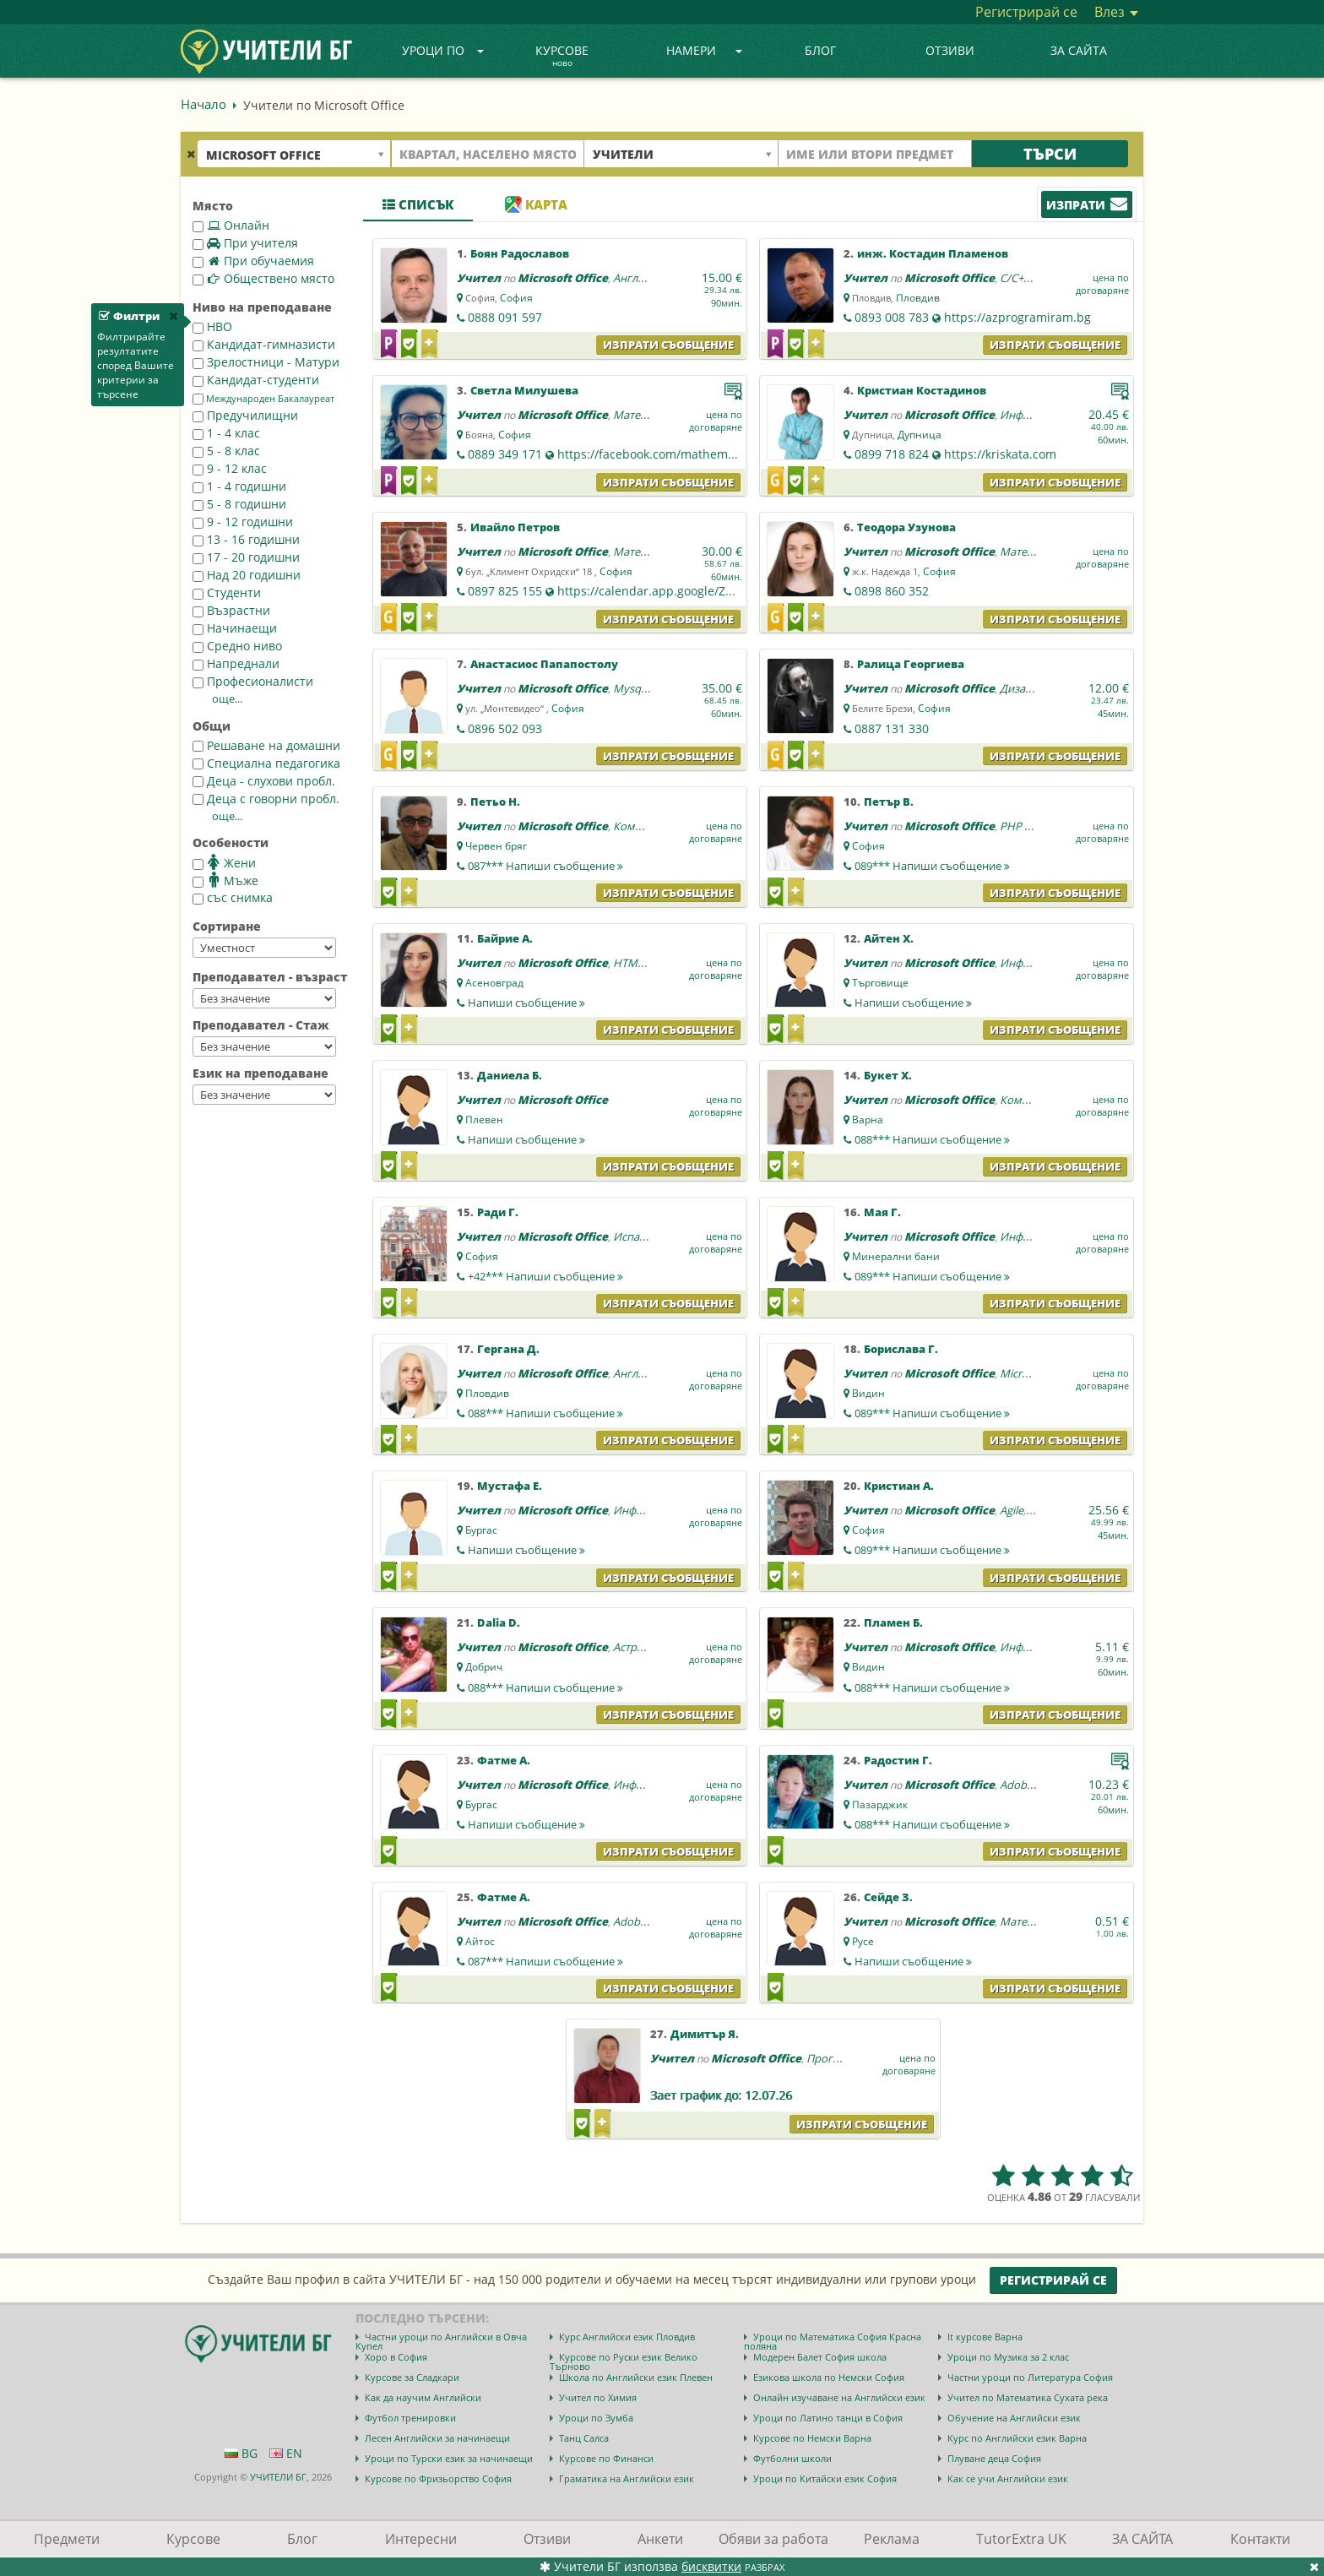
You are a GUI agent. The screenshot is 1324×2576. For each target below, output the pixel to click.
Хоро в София (396, 2356)
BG (241, 2453)
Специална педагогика (266, 763)
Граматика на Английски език (626, 2478)
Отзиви (949, 50)
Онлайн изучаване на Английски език (839, 2397)
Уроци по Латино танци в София (828, 2417)
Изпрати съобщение (668, 344)
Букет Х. (888, 1075)
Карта (536, 204)
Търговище (880, 983)
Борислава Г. (901, 1348)
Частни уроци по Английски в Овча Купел (441, 2341)
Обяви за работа (773, 2539)
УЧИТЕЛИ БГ (278, 2476)
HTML (628, 962)
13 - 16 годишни (246, 539)
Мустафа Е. (509, 1485)
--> (264, 947)
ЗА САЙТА (1078, 50)
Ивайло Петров (515, 527)
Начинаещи (235, 628)
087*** (545, 865)
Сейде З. (888, 1897)
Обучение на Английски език (1014, 2417)
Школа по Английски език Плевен (636, 2377)
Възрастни (231, 610)
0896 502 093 (505, 728)
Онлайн (231, 225)
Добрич (483, 1667)
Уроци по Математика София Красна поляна (832, 2341)
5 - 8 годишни (239, 504)
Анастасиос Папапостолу (544, 663)
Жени (224, 862)
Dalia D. (498, 1622)
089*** (932, 865)
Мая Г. (882, 1212)
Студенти (227, 592)
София (516, 298)
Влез (1116, 12)
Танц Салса (584, 2438)
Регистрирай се (1026, 12)
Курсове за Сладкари (412, 2377)
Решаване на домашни (266, 745)
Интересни (421, 2539)
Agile (1011, 1510)
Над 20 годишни (247, 575)
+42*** (545, 1276)
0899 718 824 (892, 454)
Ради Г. (497, 1212)
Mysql (628, 688)
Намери (704, 50)
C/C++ (1014, 277)
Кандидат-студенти (256, 380)
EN (285, 2453)
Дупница (919, 434)
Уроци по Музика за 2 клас (1008, 2356)
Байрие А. (505, 938)
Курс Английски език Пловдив (627, 2336)
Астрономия (645, 1647)
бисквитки (711, 2566)
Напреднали (236, 663)
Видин (868, 1393)
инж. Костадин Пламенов (932, 253)
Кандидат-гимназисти (264, 344)
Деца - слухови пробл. (264, 781)
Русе (863, 1941)
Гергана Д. (508, 1348)
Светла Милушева (524, 390)
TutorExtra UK (1021, 2539)
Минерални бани (896, 1256)
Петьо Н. (495, 801)
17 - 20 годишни (246, 557)
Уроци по (443, 50)
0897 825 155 (505, 591)
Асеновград (494, 983)
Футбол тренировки (410, 2417)
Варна (867, 1119)
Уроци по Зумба (596, 2417)
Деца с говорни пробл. (266, 799)
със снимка (233, 897)
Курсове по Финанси (606, 2458)
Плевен (484, 1119)
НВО (212, 326)
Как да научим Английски (423, 2397)
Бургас (481, 1530)
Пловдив (918, 298)
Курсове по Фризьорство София (438, 2478)
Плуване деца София (994, 2458)
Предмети (67, 2539)
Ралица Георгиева (910, 663)
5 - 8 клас (226, 451)
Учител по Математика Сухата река (1027, 2397)
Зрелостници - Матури (266, 362)
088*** (932, 1139)
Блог (820, 50)
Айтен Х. (889, 938)
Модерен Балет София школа (820, 2356)
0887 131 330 (892, 728)
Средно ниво (237, 646)
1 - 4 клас (226, 433)
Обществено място (263, 278)
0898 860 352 (892, 591)
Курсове (562, 56)
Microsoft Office (563, 277)
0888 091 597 (505, 317)
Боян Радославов (519, 253)
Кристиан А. (899, 1485)
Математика (645, 414)
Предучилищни (245, 415)
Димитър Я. (704, 2033)
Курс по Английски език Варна (1017, 2438)
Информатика (1037, 962)
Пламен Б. (893, 1622)
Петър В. (889, 801)
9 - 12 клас (230, 468)
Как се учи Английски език (1007, 2478)
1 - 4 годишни (239, 486)
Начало (203, 103)
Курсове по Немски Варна (812, 2438)
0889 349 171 (505, 454)
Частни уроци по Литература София (1030, 2377)
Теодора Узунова (906, 527)
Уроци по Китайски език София (825, 2478)
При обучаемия (253, 261)
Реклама (892, 2539)
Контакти (1260, 2539)
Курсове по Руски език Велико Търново (623, 2361)
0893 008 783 (892, 317)
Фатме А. (503, 1760)
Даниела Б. (509, 1075)
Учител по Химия (598, 2397)
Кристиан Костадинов (921, 390)
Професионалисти (253, 681)
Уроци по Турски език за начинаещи (449, 2458)
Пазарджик (880, 1804)
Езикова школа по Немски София (828, 2377)
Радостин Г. (898, 1760)
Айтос (480, 1941)
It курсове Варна (985, 2336)
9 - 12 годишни (243, 522)
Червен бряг (496, 846)
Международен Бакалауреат (263, 398)
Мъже (225, 880)
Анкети (660, 2539)
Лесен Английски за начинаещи (437, 2438)
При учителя (245, 243)
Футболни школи (792, 2458)
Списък (418, 204)
